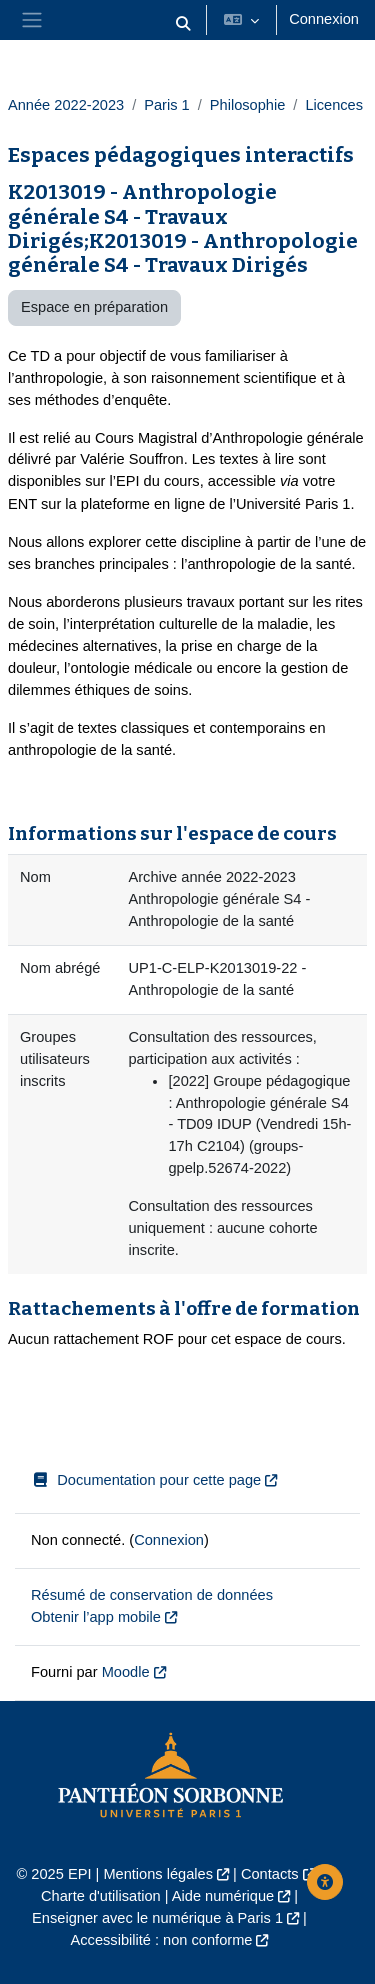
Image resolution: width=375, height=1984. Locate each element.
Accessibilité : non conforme (162, 1940)
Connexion (324, 19)
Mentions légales (158, 1874)
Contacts (270, 1874)
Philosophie (248, 105)
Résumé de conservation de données (152, 1595)
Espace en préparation (94, 307)
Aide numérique (223, 1896)
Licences (334, 105)
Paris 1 (166, 105)
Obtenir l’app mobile (96, 1617)
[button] (184, 24)
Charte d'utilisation (101, 1896)
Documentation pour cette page (146, 1480)
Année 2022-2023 (66, 105)
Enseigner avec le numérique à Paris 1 (157, 1918)
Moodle (126, 1672)
